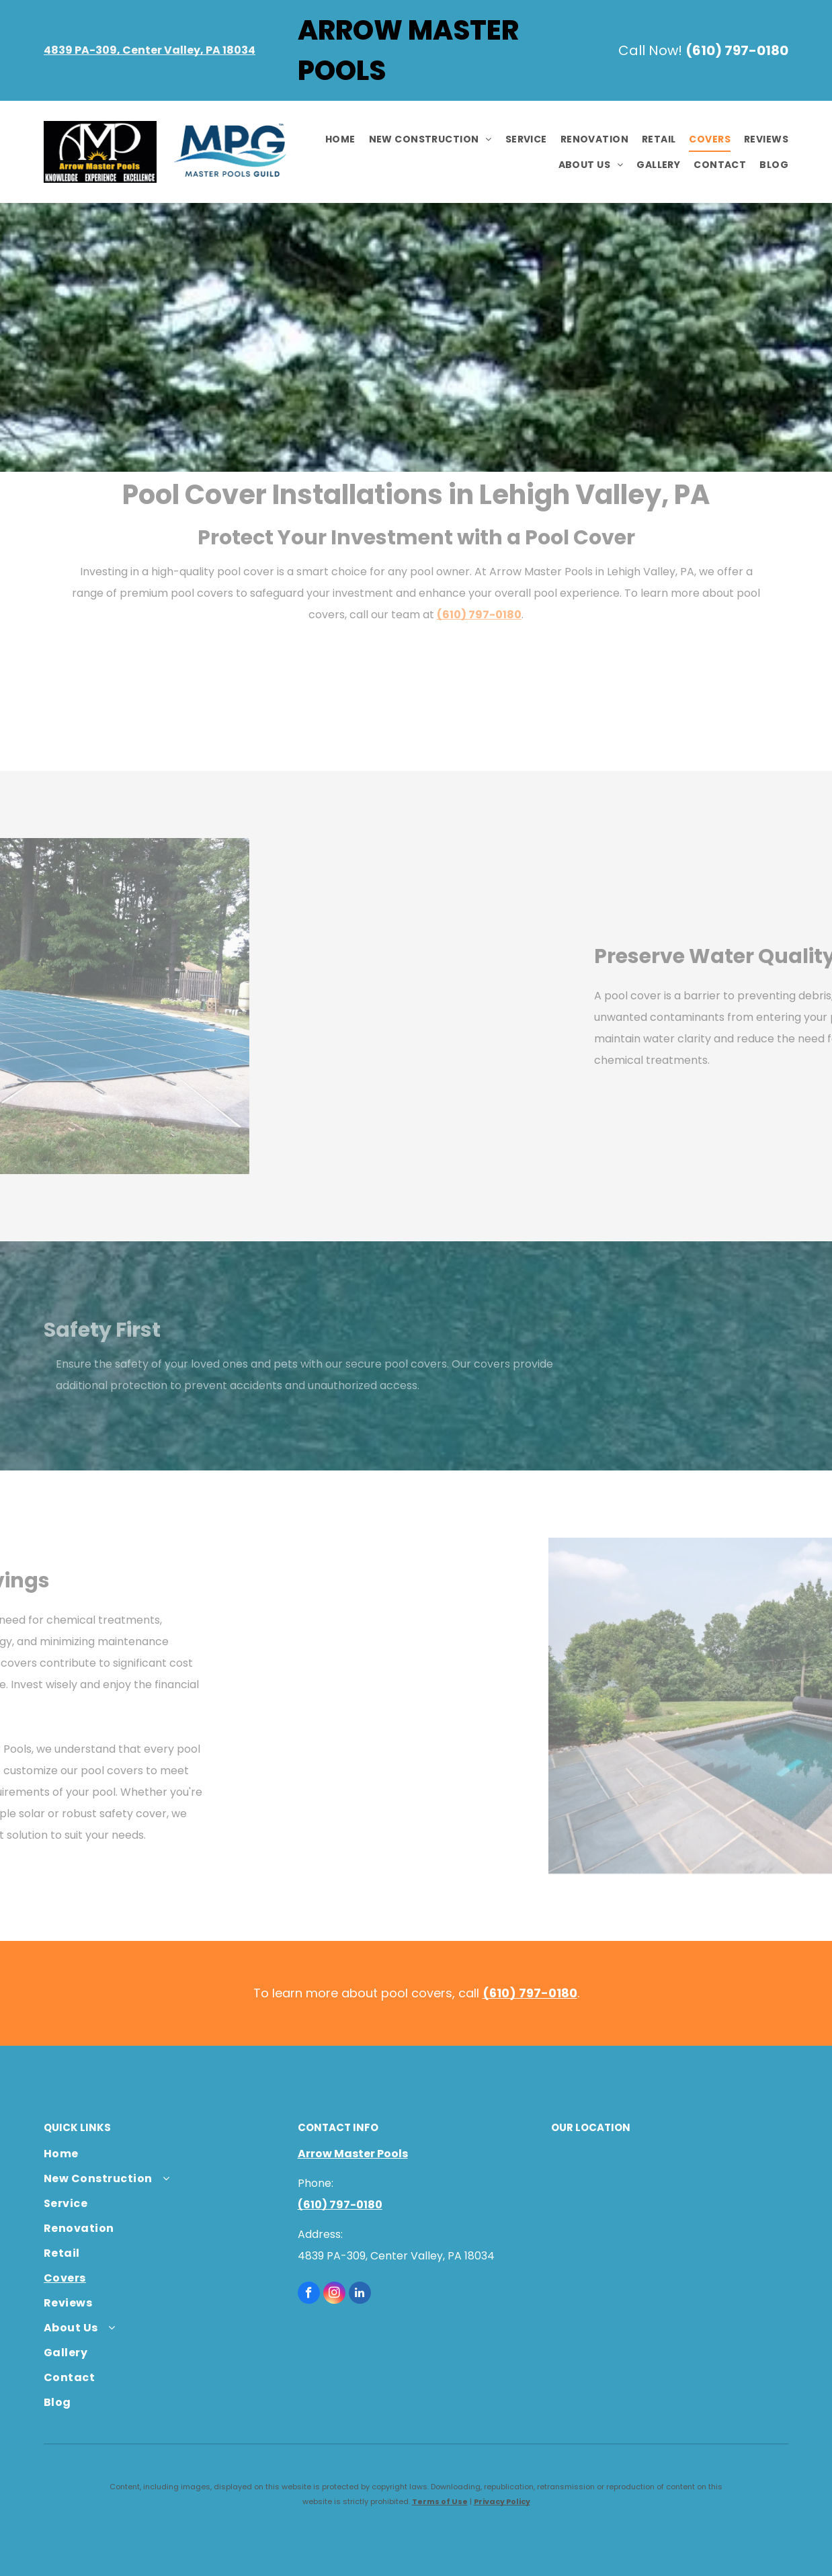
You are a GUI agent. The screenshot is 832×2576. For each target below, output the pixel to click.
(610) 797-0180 (736, 50)
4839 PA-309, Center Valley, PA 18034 (149, 50)
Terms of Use (440, 2501)
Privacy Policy (502, 2501)
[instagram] (334, 2294)
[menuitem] (334, 140)
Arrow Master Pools (353, 2153)
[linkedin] (360, 2294)
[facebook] (309, 2294)
